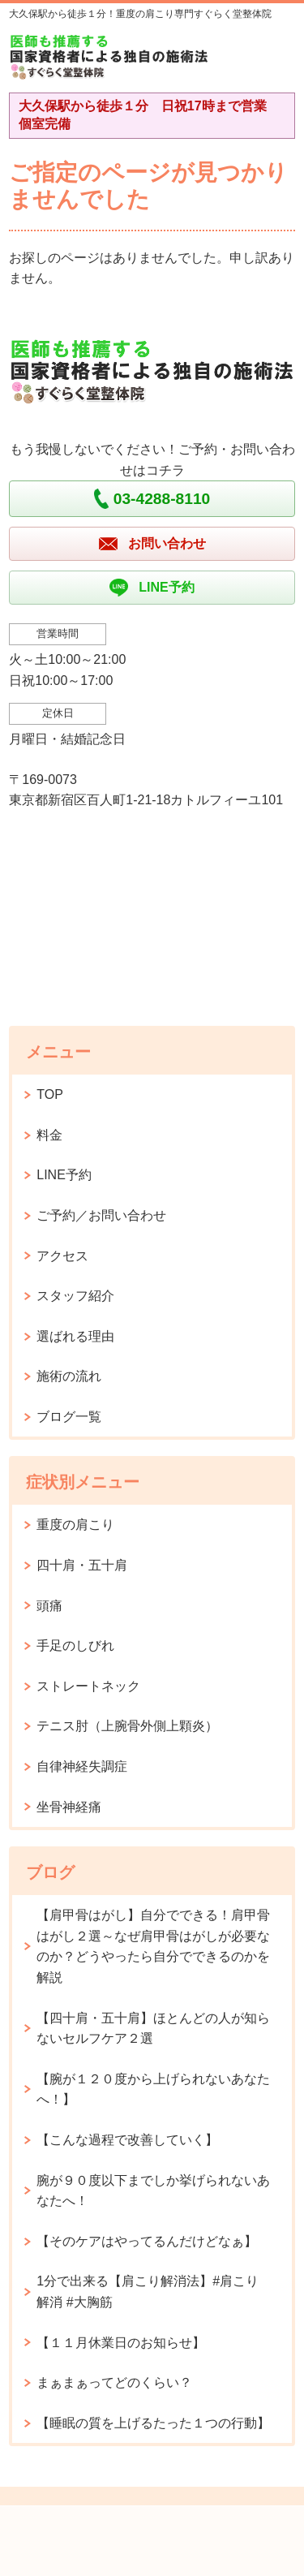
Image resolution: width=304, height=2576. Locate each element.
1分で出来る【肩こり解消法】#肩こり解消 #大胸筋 (147, 2291)
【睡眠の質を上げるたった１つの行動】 (153, 2423)
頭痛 (49, 1606)
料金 (49, 1135)
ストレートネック (88, 1686)
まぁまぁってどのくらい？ (114, 2382)
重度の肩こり (75, 1524)
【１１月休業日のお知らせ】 (120, 2343)
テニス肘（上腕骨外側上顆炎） (127, 1726)
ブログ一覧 (68, 1417)
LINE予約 (64, 1175)
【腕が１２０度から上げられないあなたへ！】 (153, 2089)
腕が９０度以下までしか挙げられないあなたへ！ (153, 2190)
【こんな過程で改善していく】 (127, 2140)
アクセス (62, 1256)
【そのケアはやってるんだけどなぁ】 (146, 2241)
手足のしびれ (75, 1645)
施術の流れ (68, 1376)
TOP (49, 1094)
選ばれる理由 (75, 1336)
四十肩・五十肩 (81, 1565)
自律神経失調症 (81, 1766)
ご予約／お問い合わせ (101, 1215)
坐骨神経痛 (68, 1807)
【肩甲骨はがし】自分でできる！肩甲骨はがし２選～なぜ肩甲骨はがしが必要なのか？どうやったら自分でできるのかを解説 (153, 1946)
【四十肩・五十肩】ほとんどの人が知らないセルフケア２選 (153, 2028)
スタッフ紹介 (75, 1296)
